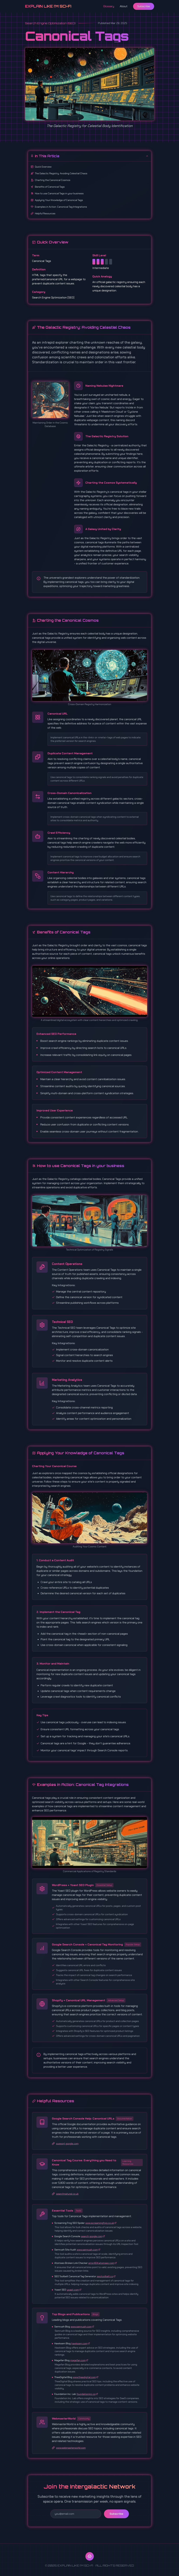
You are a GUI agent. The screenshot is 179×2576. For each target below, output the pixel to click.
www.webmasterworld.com (71, 2447)
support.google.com (67, 2143)
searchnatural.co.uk (67, 2193)
